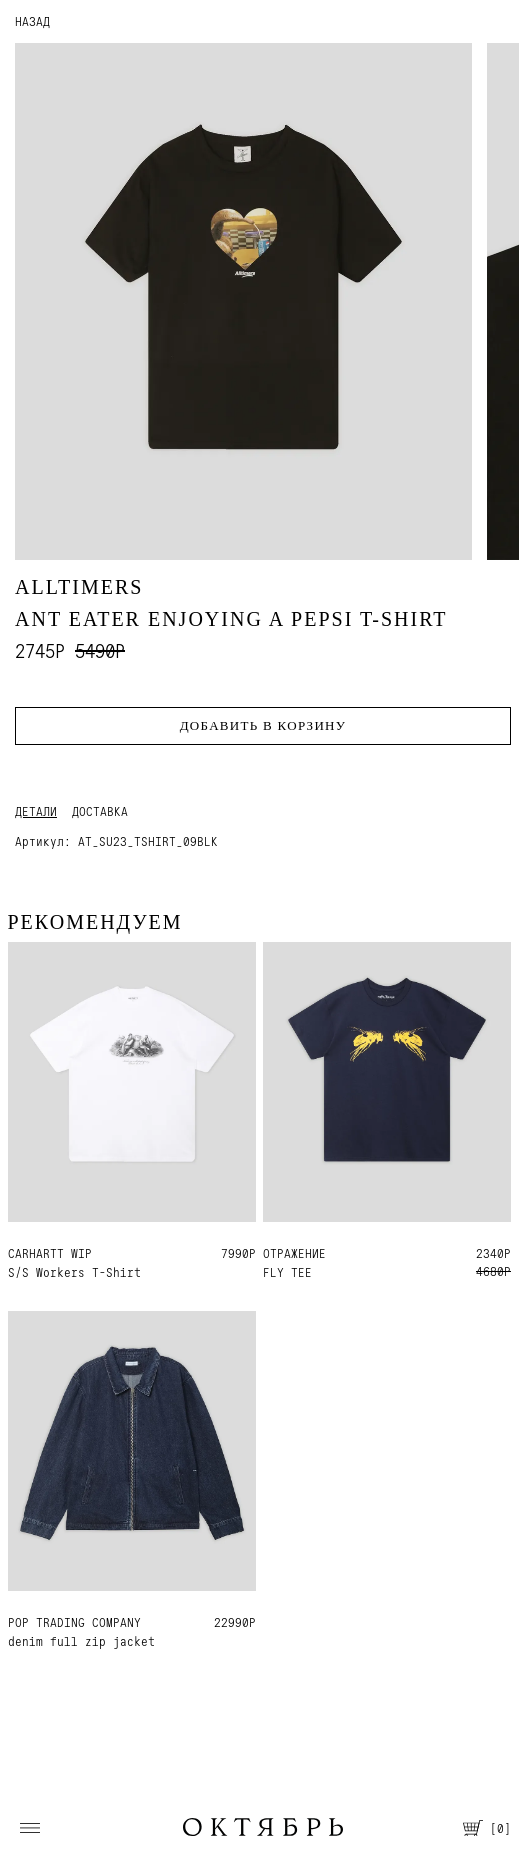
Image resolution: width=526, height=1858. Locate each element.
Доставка (100, 811)
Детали (36, 811)
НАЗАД (32, 21)
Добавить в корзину (263, 725)
